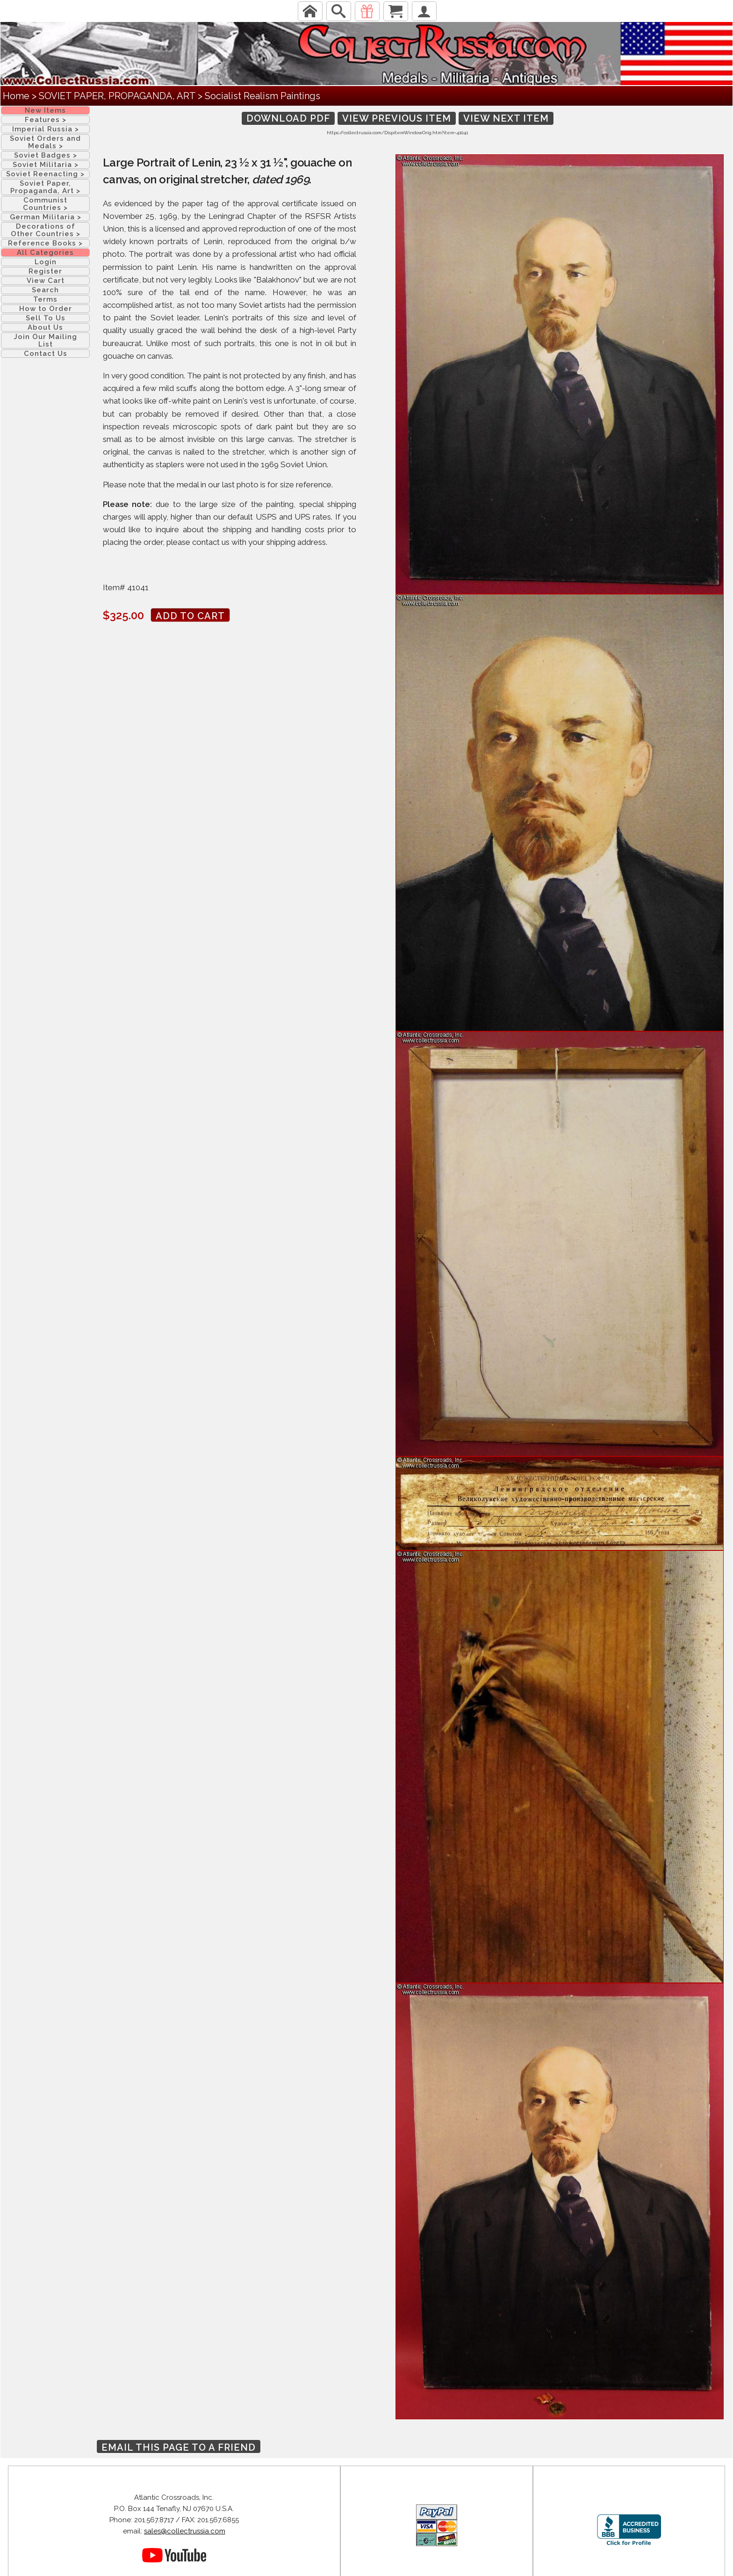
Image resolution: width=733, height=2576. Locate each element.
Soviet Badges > (45, 155)
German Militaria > (45, 217)
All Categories (45, 252)
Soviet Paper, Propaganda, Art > (45, 187)
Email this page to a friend (178, 2447)
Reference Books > (45, 243)
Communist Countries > (45, 204)
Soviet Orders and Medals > (45, 142)
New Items (45, 110)
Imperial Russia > (45, 129)
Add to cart (190, 616)
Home (16, 95)
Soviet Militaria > (46, 164)
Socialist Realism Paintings (262, 95)
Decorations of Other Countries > (45, 230)
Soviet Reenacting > (45, 174)
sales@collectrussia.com (184, 2531)
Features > (45, 120)
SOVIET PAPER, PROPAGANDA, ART (117, 95)
